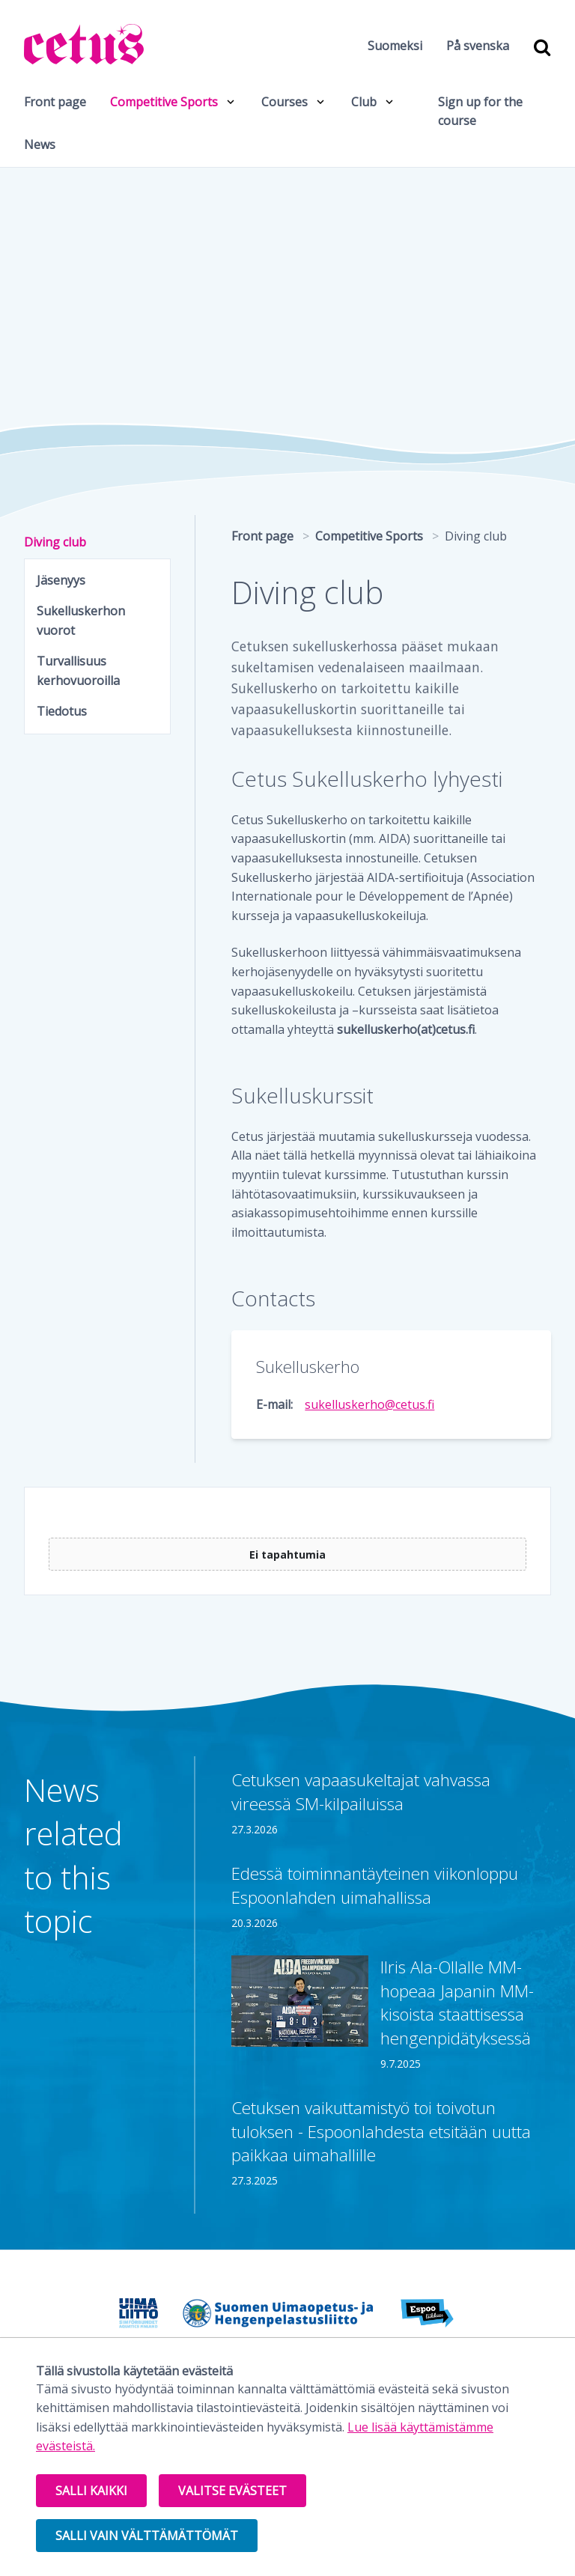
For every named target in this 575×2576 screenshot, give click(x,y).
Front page (55, 102)
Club (364, 102)
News (39, 144)
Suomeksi (395, 45)
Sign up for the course (480, 112)
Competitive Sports (164, 102)
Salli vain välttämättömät (146, 2535)
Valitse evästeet (232, 2490)
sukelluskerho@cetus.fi (369, 1404)
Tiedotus (62, 711)
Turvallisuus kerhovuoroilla (78, 671)
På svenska (477, 45)
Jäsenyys (61, 580)
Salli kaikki (91, 2490)
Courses (284, 102)
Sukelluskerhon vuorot (81, 621)
